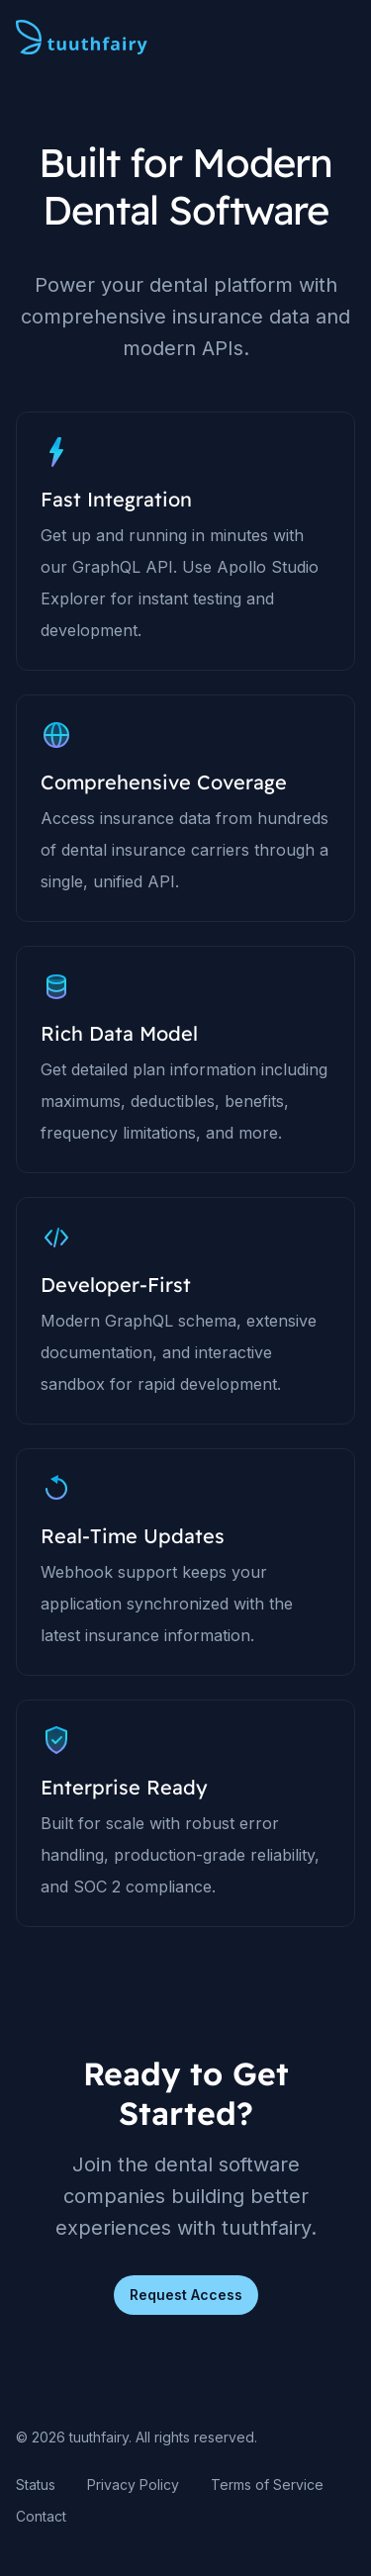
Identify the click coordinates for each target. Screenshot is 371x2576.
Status (35, 2484)
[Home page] (81, 37)
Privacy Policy (133, 2484)
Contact (41, 2516)
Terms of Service (267, 2484)
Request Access (186, 2294)
